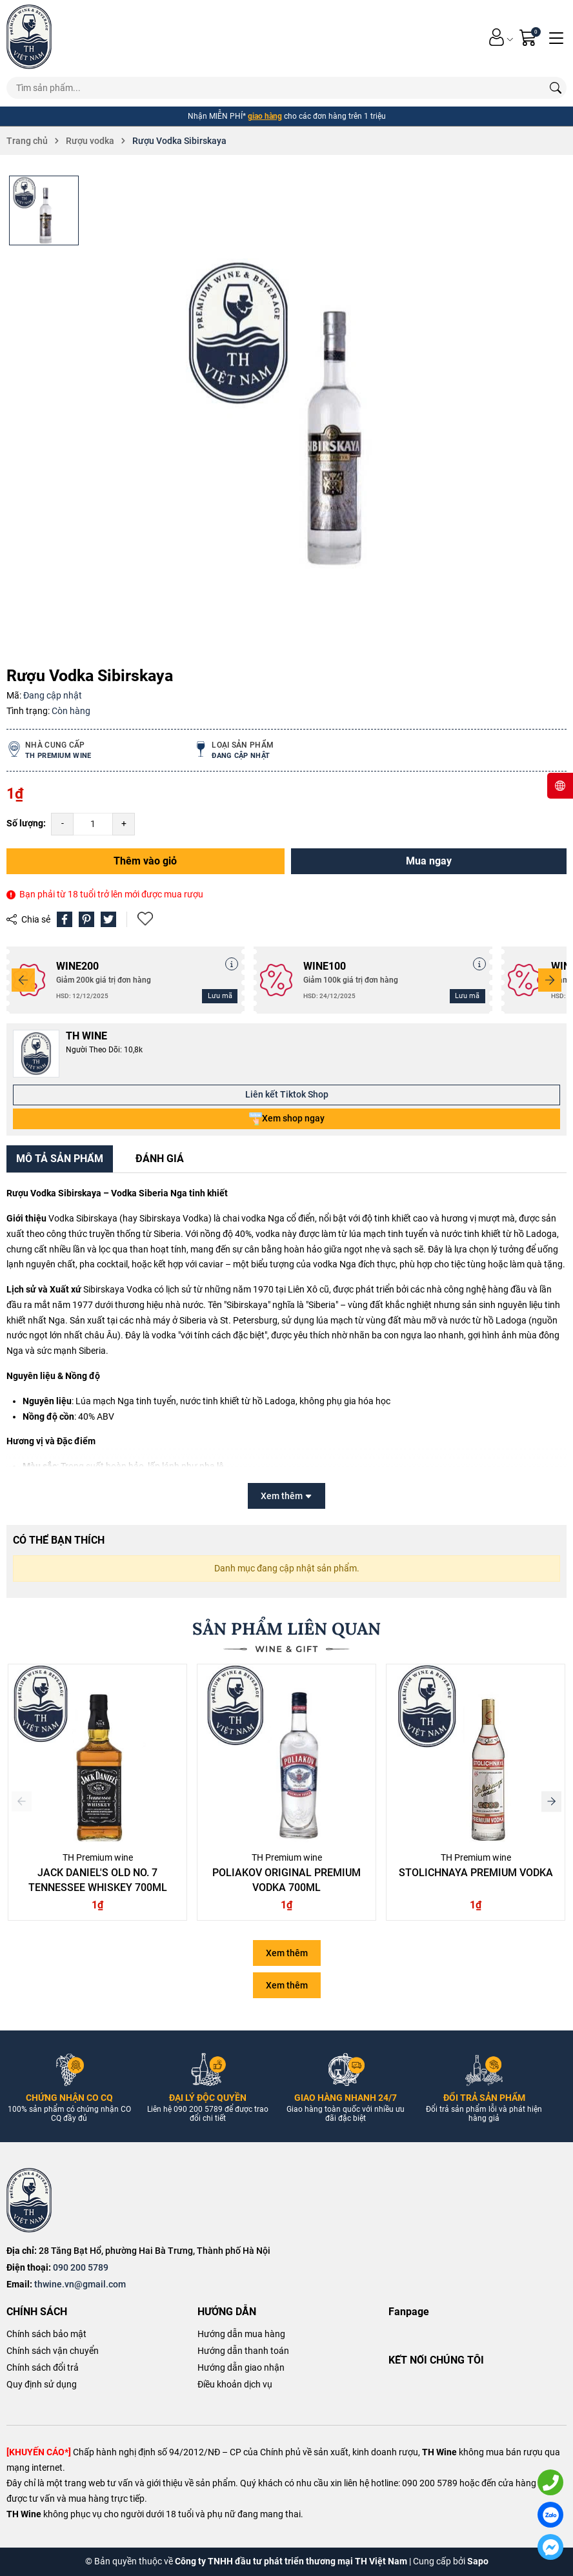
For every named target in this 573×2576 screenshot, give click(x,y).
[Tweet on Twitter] (108, 919)
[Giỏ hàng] (529, 37)
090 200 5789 (80, 2267)
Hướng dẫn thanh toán (243, 2351)
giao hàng (265, 116)
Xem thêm (287, 1953)
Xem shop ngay (287, 1118)
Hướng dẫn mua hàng (241, 2334)
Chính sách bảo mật (46, 2334)
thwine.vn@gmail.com (80, 2284)
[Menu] (556, 36)
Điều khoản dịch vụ (234, 2384)
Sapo (477, 2561)
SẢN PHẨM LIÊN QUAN (286, 1628)
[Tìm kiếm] (556, 88)
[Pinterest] (86, 919)
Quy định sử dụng (41, 2384)
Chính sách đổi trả (42, 2367)
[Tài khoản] (496, 37)
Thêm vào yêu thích (145, 919)
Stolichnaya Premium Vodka (476, 1872)
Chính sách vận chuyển (52, 2351)
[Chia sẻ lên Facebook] (64, 919)
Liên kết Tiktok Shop (286, 1094)
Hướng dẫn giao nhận (241, 2367)
